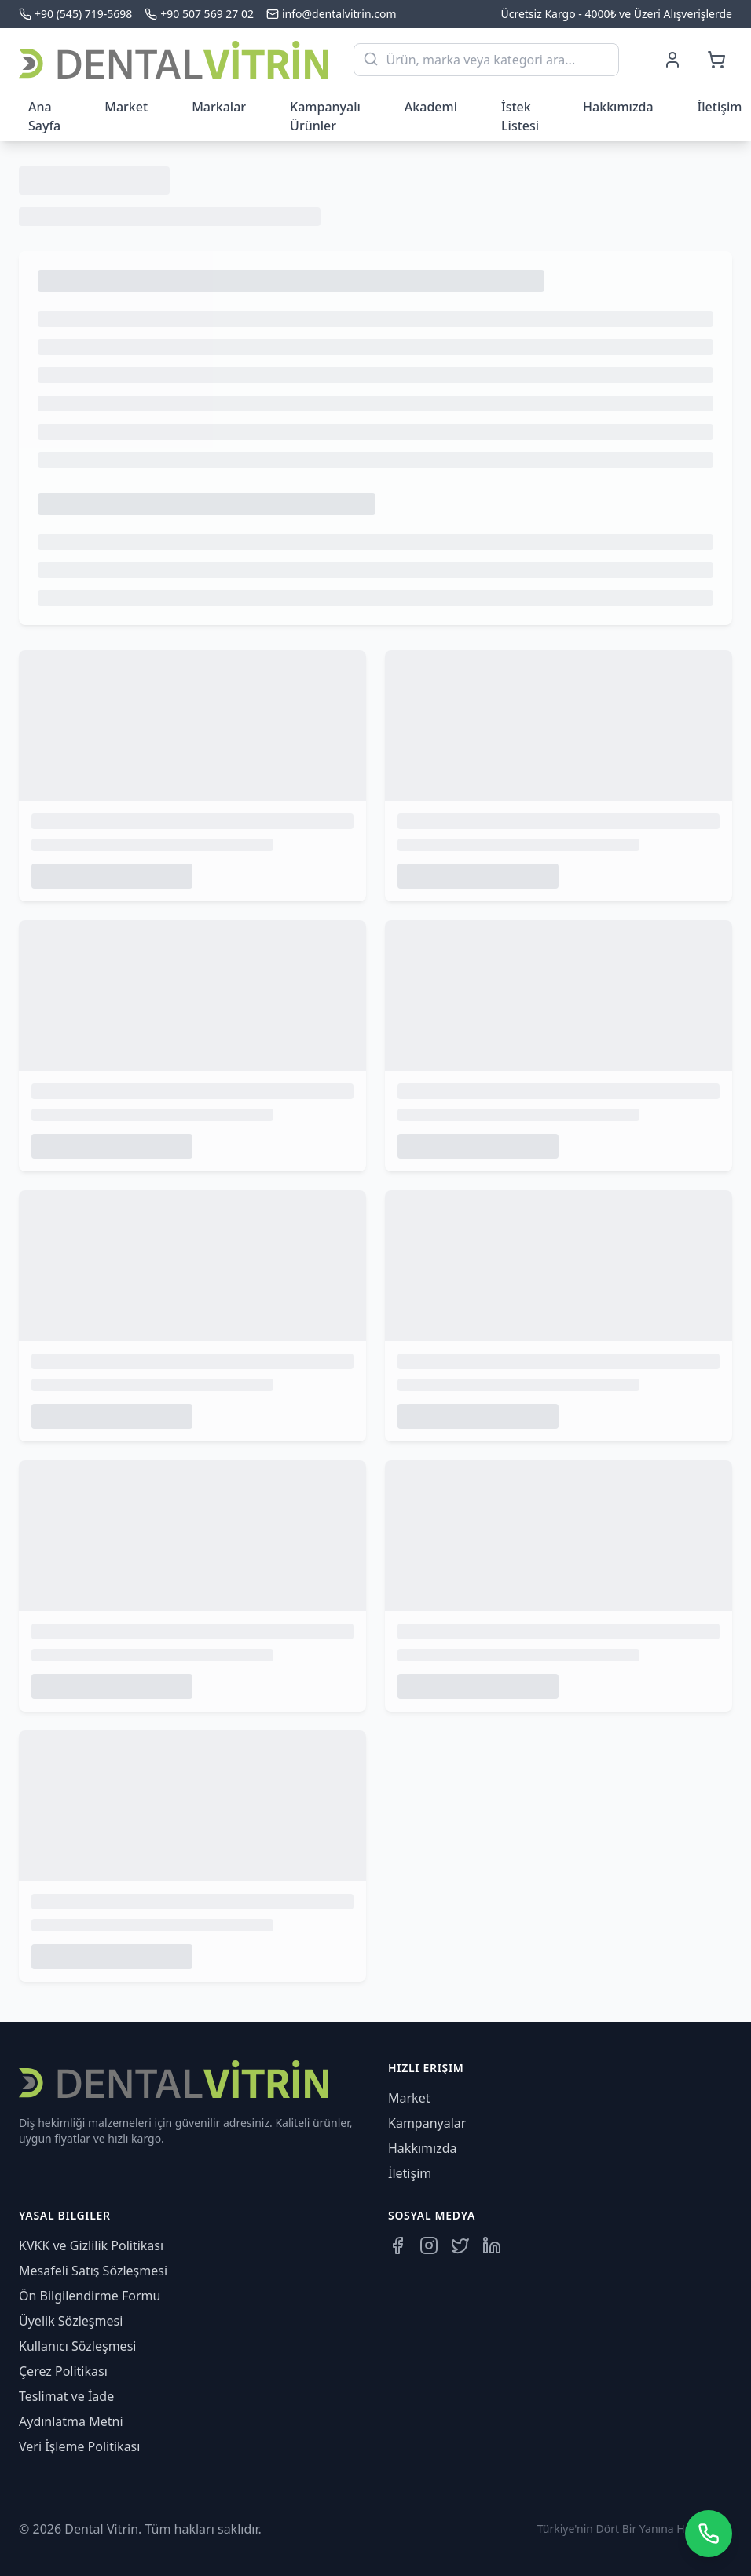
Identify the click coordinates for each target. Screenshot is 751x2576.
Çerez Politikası (63, 2371)
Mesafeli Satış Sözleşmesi (93, 2270)
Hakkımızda (618, 106)
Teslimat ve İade (66, 2396)
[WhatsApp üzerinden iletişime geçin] (708, 2533)
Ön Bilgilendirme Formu (89, 2295)
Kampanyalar (427, 2123)
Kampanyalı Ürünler (325, 116)
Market (126, 106)
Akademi (431, 106)
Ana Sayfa (44, 116)
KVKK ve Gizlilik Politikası (91, 2245)
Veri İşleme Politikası (79, 2446)
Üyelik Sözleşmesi (71, 2320)
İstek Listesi (520, 116)
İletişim (409, 2173)
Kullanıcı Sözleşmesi (77, 2346)
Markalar (219, 106)
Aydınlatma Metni (71, 2421)
